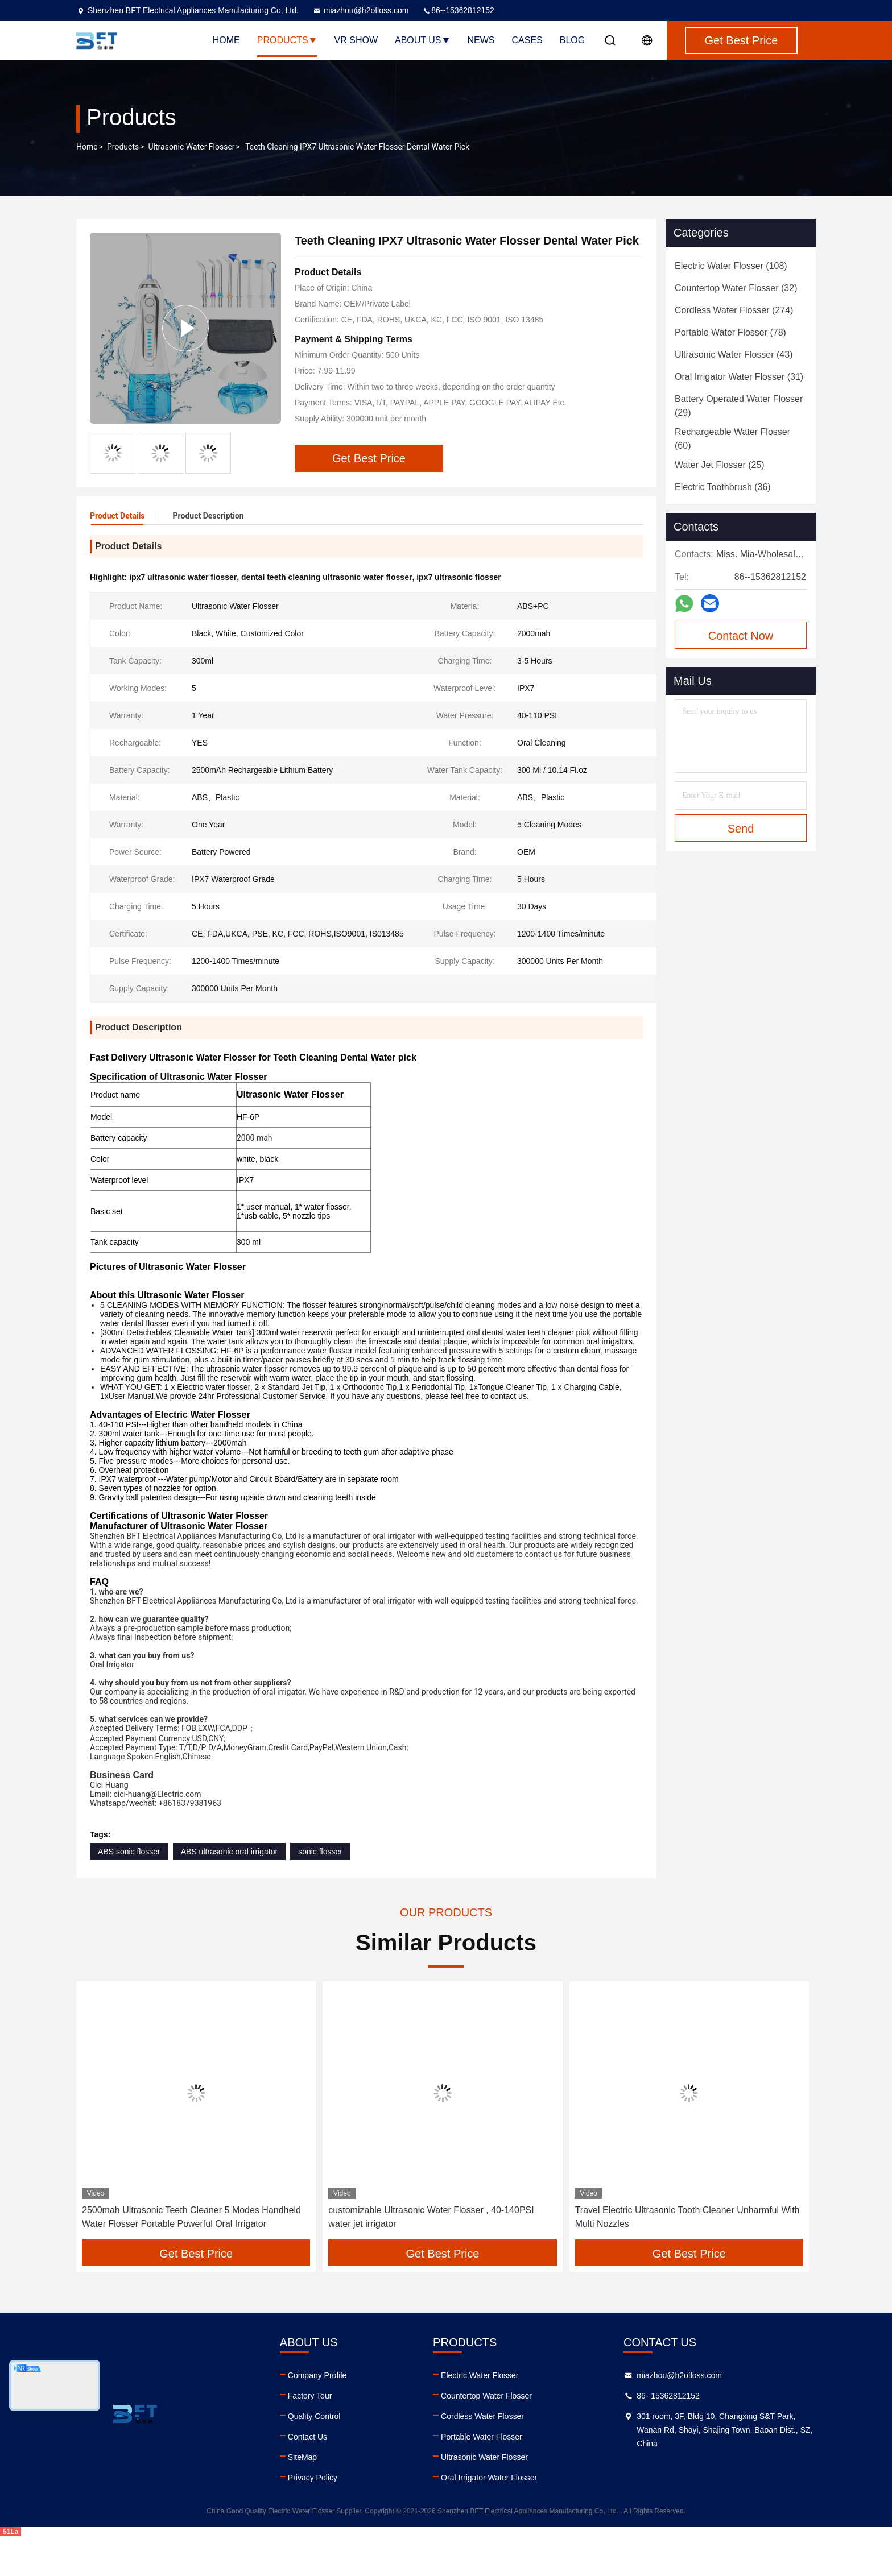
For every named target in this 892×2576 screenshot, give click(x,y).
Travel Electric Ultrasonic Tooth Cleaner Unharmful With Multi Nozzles (687, 2256)
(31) (739, 377)
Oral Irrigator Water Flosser (489, 2517)
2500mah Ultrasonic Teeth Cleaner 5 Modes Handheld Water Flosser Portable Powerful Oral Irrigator (191, 2256)
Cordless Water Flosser (482, 2456)
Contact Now (741, 635)
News (481, 40)
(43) (733, 354)
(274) (734, 310)
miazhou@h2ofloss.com (360, 10)
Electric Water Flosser (479, 2415)
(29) (739, 405)
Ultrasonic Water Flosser (191, 146)
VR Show (356, 40)
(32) (736, 288)
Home (226, 40)
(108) (731, 266)
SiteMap (302, 2497)
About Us (423, 40)
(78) (730, 332)
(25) (720, 465)
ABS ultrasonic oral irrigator (229, 1891)
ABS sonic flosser (129, 1891)
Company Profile (317, 2415)
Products (287, 40)
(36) (723, 487)
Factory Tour (310, 2435)
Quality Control (314, 2456)
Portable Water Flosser (481, 2476)
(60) (732, 438)
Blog (572, 40)
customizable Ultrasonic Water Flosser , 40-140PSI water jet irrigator (431, 2256)
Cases (527, 40)
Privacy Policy (312, 2517)
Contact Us (307, 2476)
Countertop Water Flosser (486, 2435)
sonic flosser (320, 1891)
